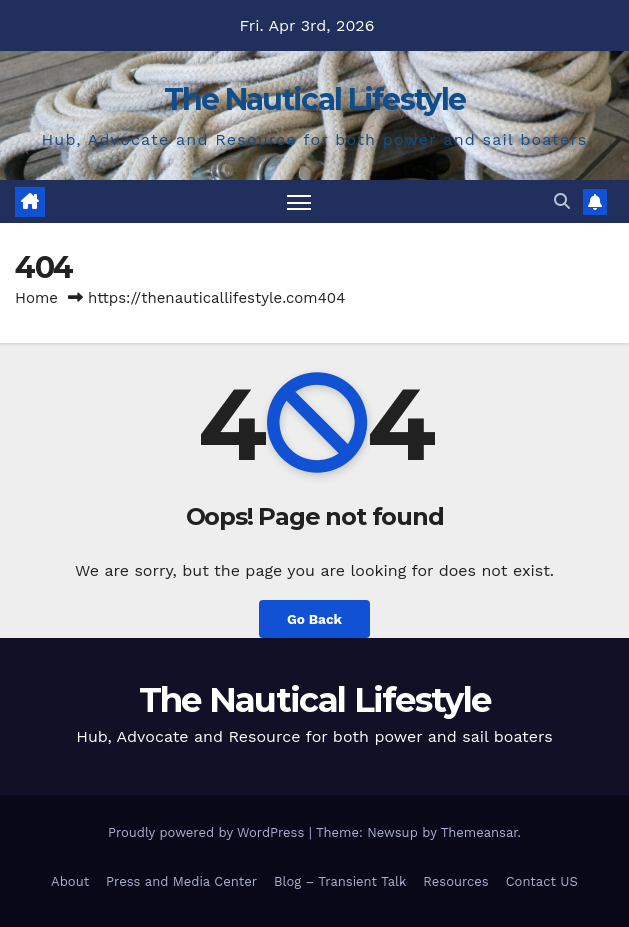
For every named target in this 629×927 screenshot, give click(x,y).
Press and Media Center (181, 881)
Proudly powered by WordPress (208, 832)
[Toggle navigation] (299, 201)
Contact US (542, 881)
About (70, 881)
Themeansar (479, 832)
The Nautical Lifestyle (315, 99)
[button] (562, 201)
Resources (455, 881)
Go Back (314, 619)
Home (36, 298)
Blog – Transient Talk (340, 881)
